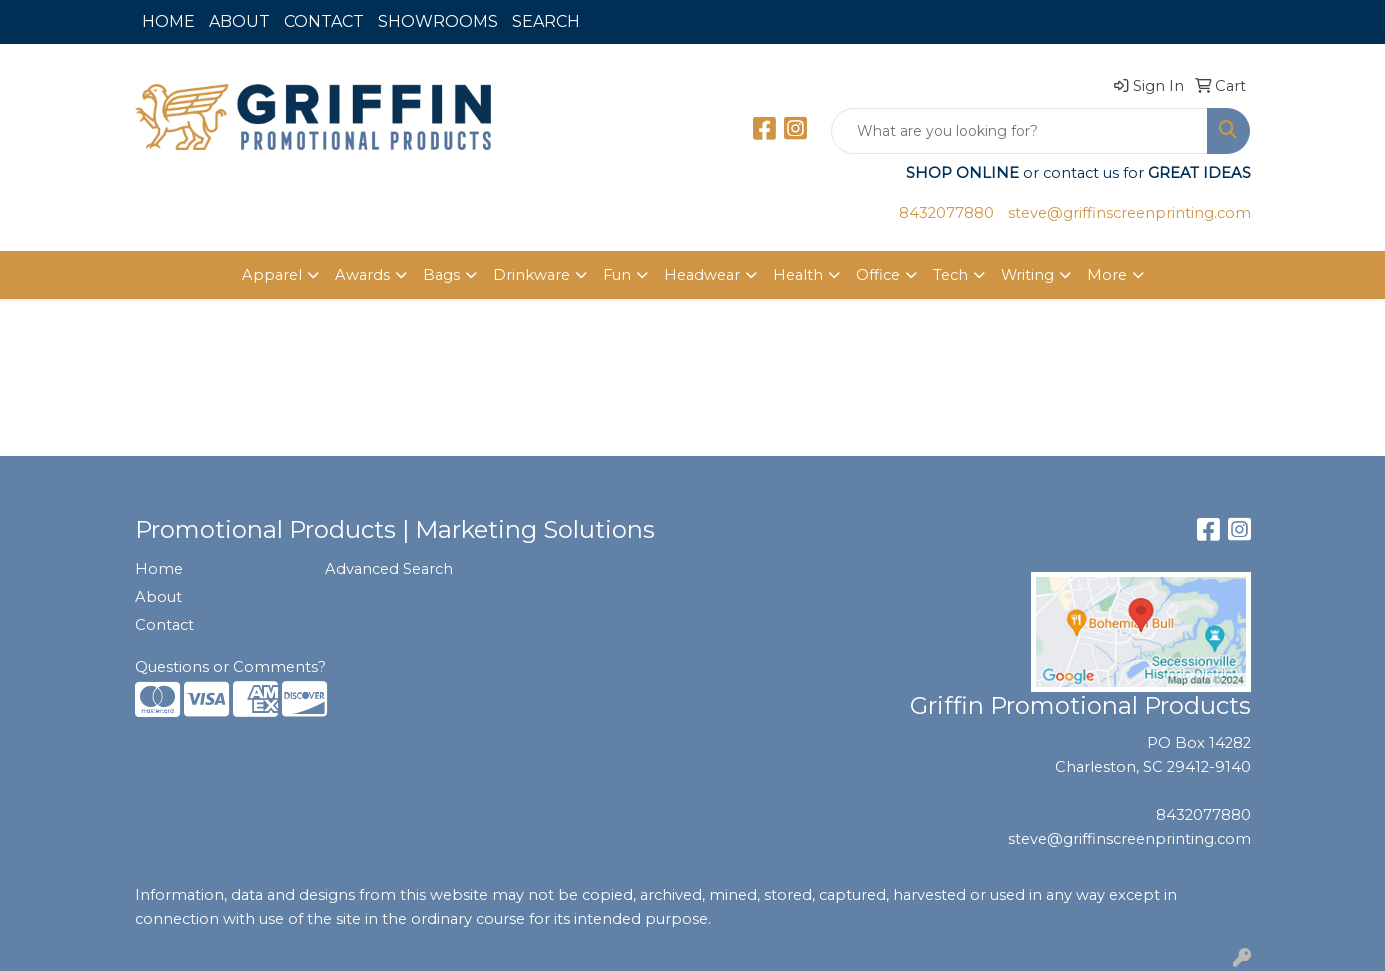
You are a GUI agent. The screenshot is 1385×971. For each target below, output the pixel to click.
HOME (168, 21)
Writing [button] (1027, 275)
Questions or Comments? (230, 667)
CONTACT (324, 21)
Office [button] (878, 275)
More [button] (1107, 275)
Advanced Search (389, 569)
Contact (164, 625)
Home (159, 569)
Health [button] (798, 275)
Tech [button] (950, 275)
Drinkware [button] (531, 275)
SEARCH (546, 21)
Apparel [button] (272, 275)
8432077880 (946, 213)
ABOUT (239, 21)
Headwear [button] (702, 275)
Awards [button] (362, 275)
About (158, 597)
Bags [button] (441, 275)
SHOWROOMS (438, 21)
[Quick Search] (1019, 131)
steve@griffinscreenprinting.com (1129, 213)
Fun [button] (617, 275)
